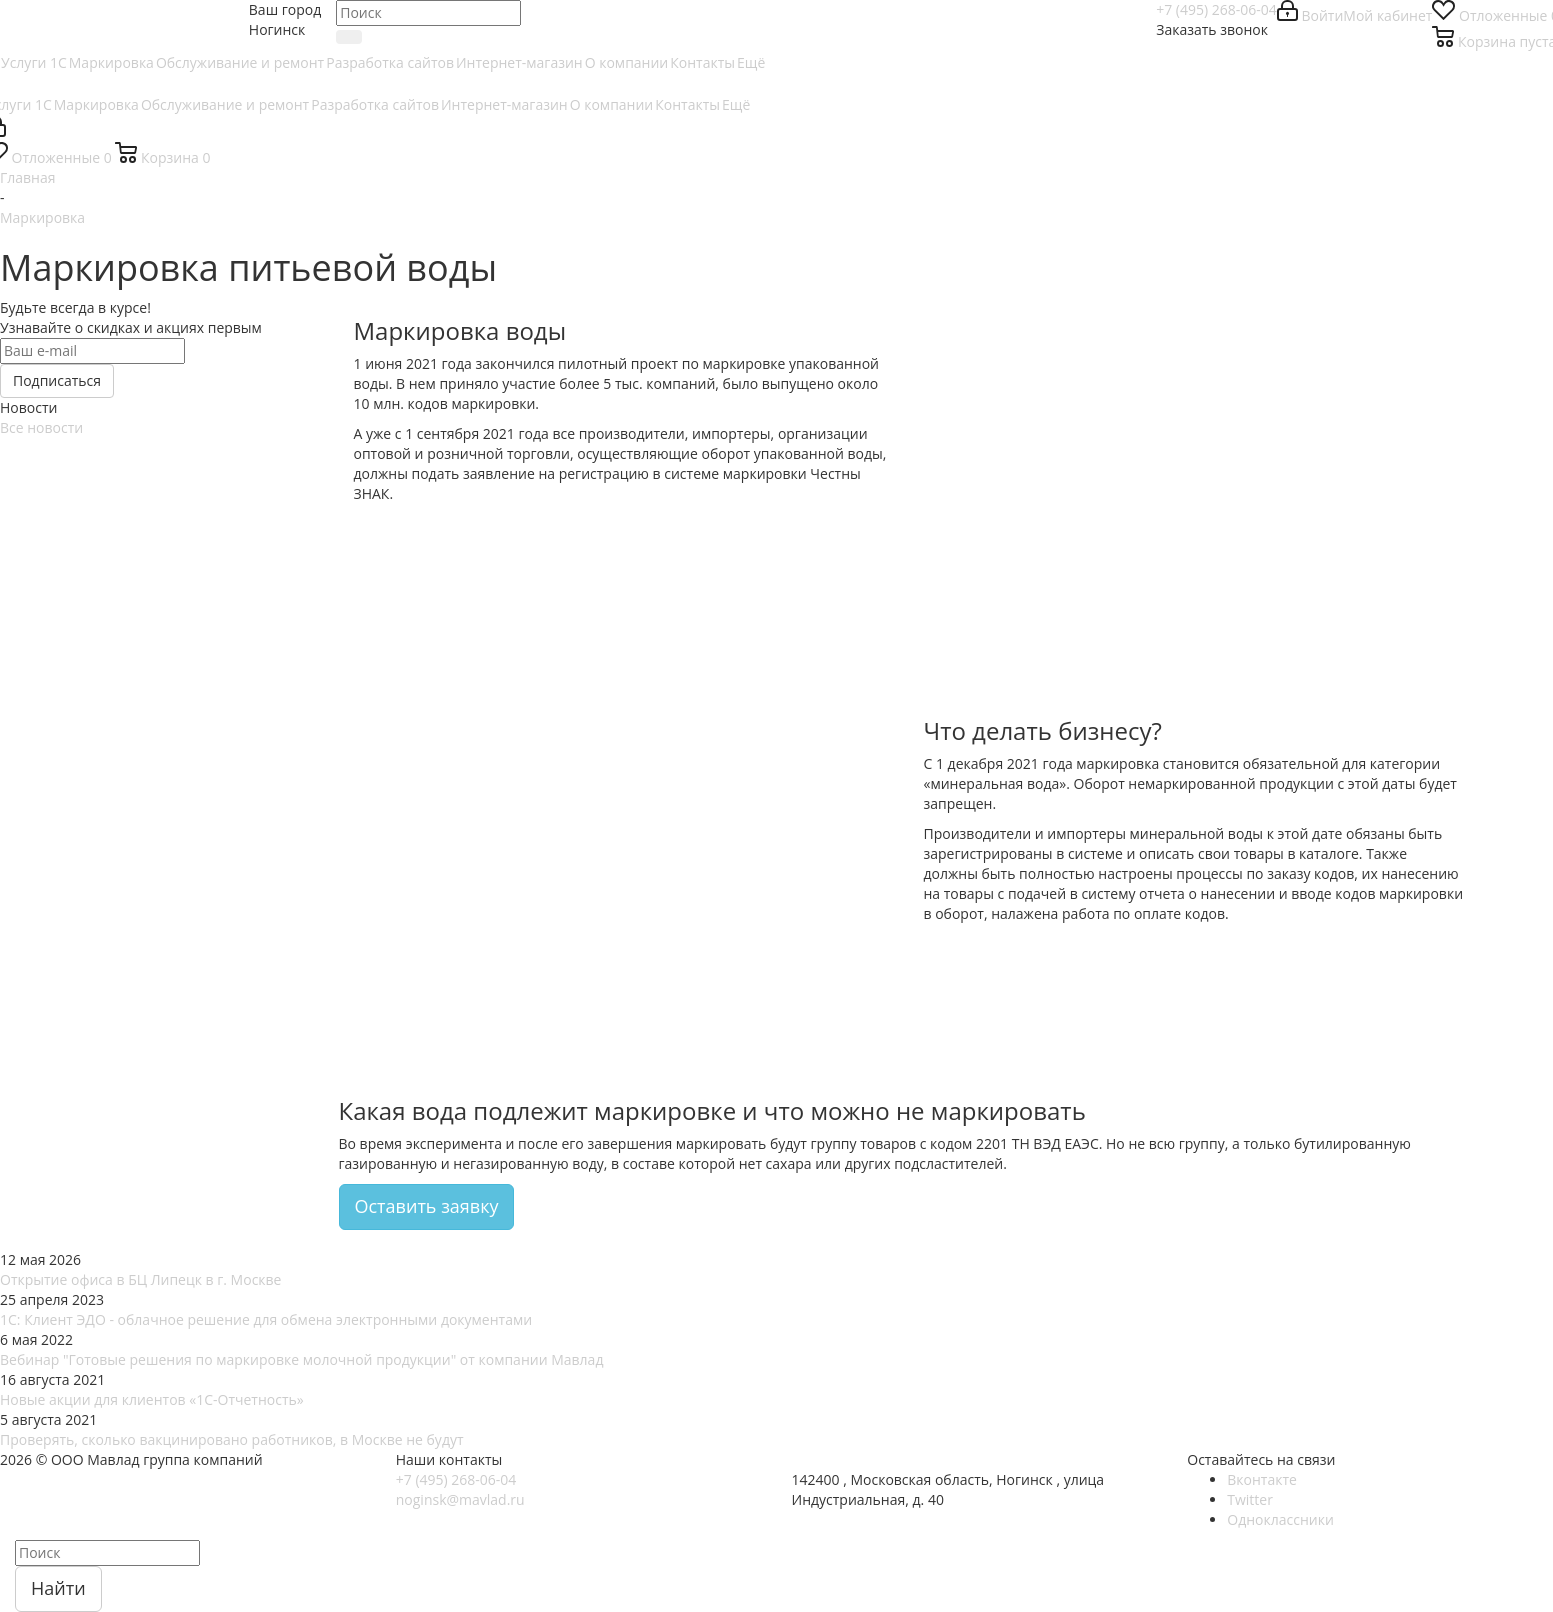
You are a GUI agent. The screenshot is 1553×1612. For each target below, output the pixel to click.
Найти (58, 1588)
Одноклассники (1280, 1519)
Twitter (1250, 1499)
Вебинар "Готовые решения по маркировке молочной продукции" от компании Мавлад (301, 1359)
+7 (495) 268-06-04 (1216, 9)
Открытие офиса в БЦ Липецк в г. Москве (140, 1279)
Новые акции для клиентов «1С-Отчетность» (152, 1399)
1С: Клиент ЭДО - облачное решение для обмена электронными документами (266, 1319)
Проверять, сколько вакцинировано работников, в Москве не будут (232, 1439)
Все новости (41, 427)
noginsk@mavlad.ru (460, 1499)
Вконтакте (1262, 1479)
